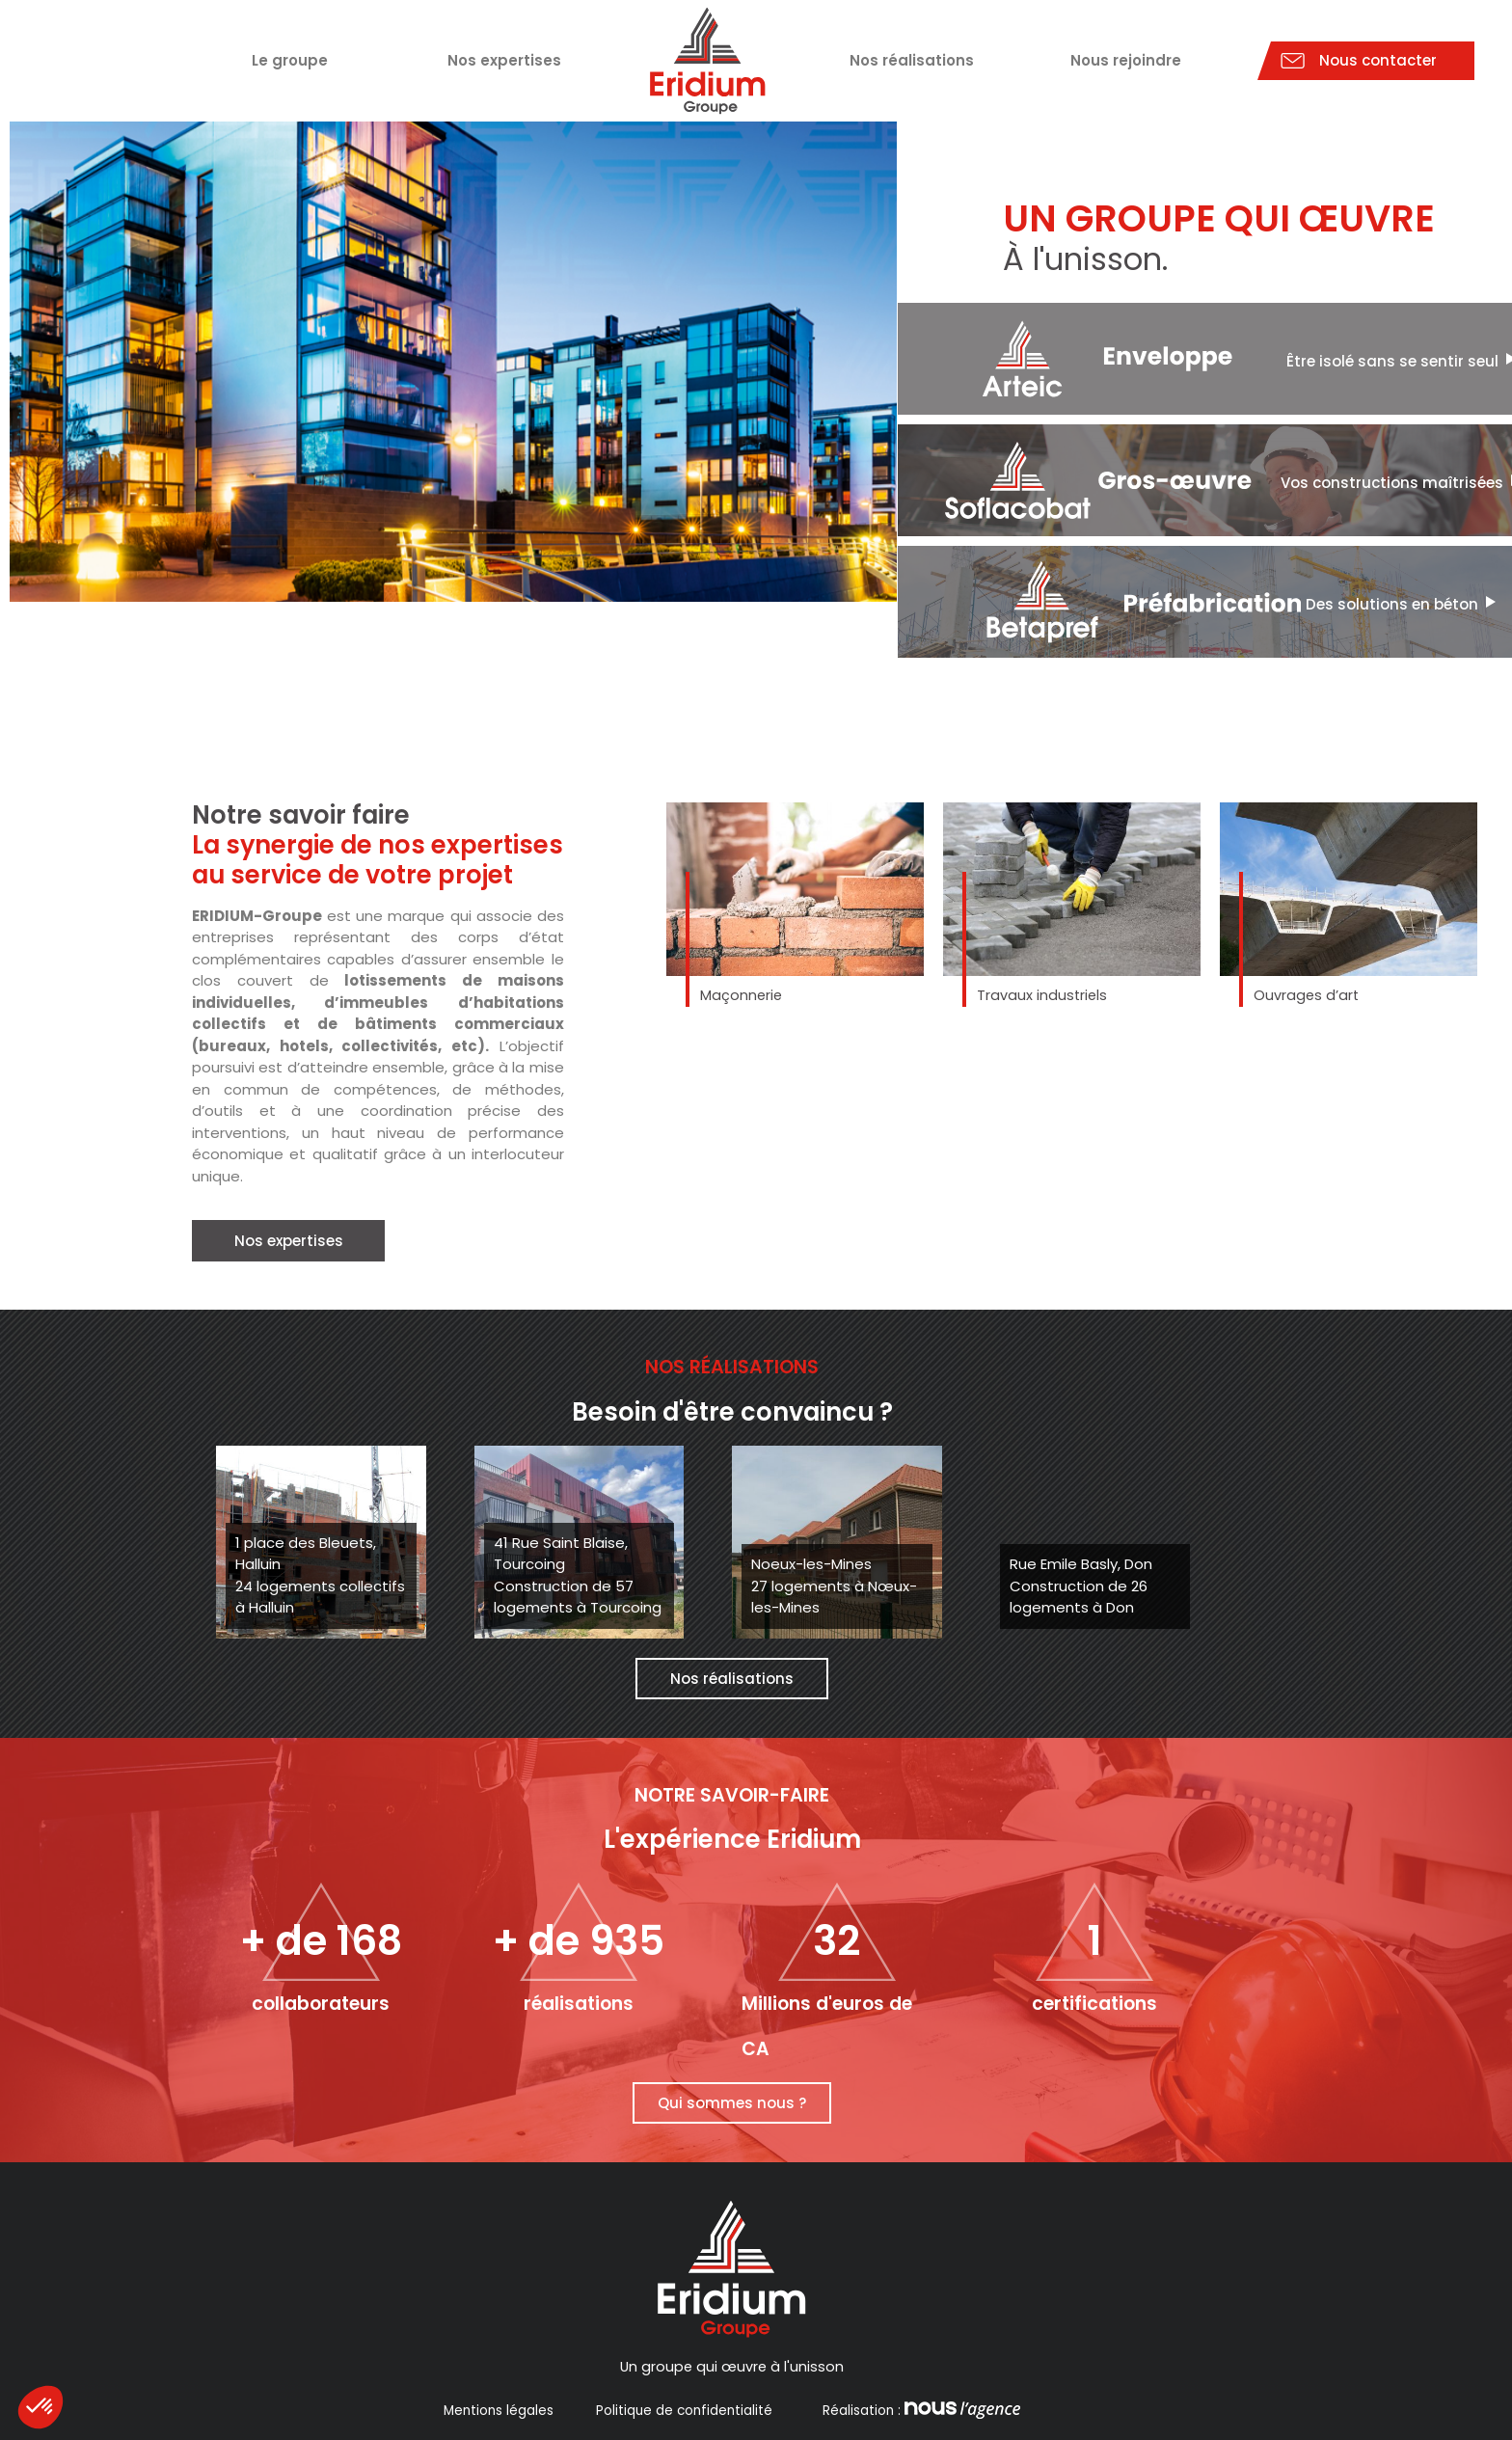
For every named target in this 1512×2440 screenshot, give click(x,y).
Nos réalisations (912, 60)
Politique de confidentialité (684, 2410)
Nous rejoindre (1125, 60)
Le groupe (290, 60)
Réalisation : (919, 2410)
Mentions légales (499, 2410)
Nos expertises (504, 60)
